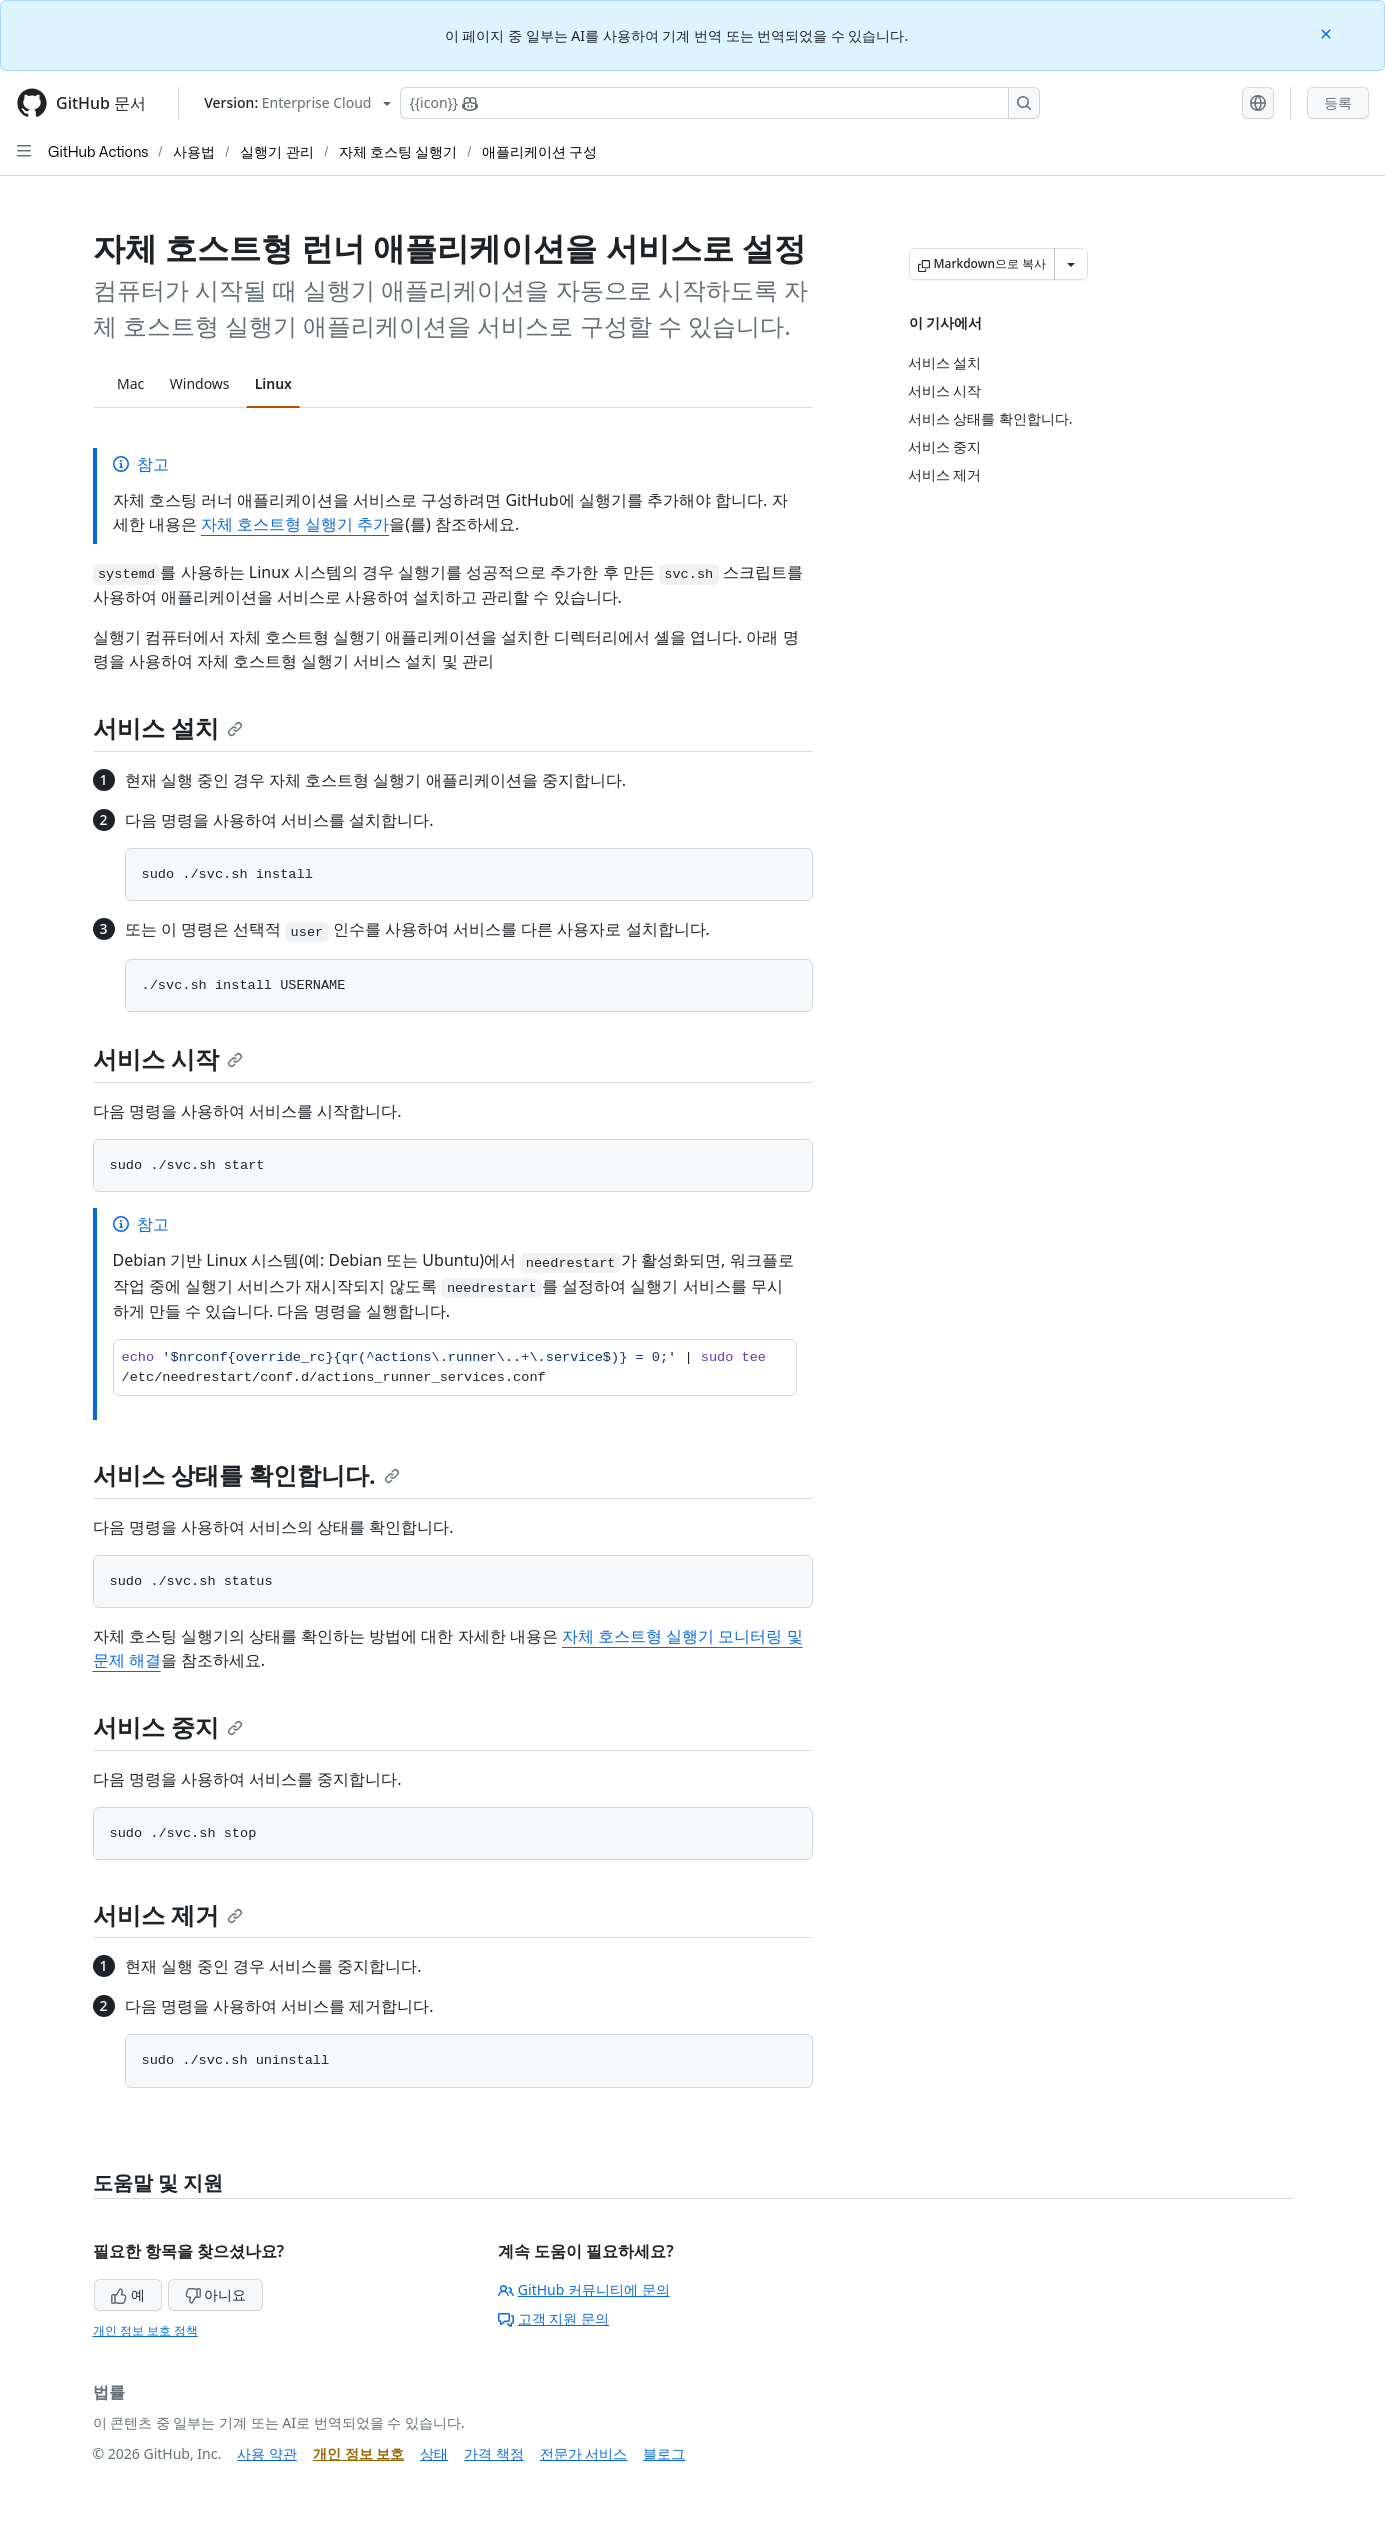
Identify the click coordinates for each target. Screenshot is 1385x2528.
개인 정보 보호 (358, 2453)
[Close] (1328, 32)
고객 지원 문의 (553, 2318)
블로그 (664, 2453)
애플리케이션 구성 (539, 151)
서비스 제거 (168, 1914)
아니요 (216, 2294)
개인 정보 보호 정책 (145, 2330)
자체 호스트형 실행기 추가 (295, 524)
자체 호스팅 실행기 (398, 151)
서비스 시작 (168, 1058)
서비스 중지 (168, 1726)
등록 (1338, 102)
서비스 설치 (168, 727)
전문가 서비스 (584, 2453)
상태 (434, 2453)
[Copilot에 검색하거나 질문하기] (720, 103)
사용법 (194, 151)
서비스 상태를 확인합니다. (246, 1474)
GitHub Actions (98, 151)
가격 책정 (494, 2453)
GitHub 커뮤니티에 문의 (584, 2289)
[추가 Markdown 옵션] (1071, 264)
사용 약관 (267, 2453)
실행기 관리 (276, 151)
